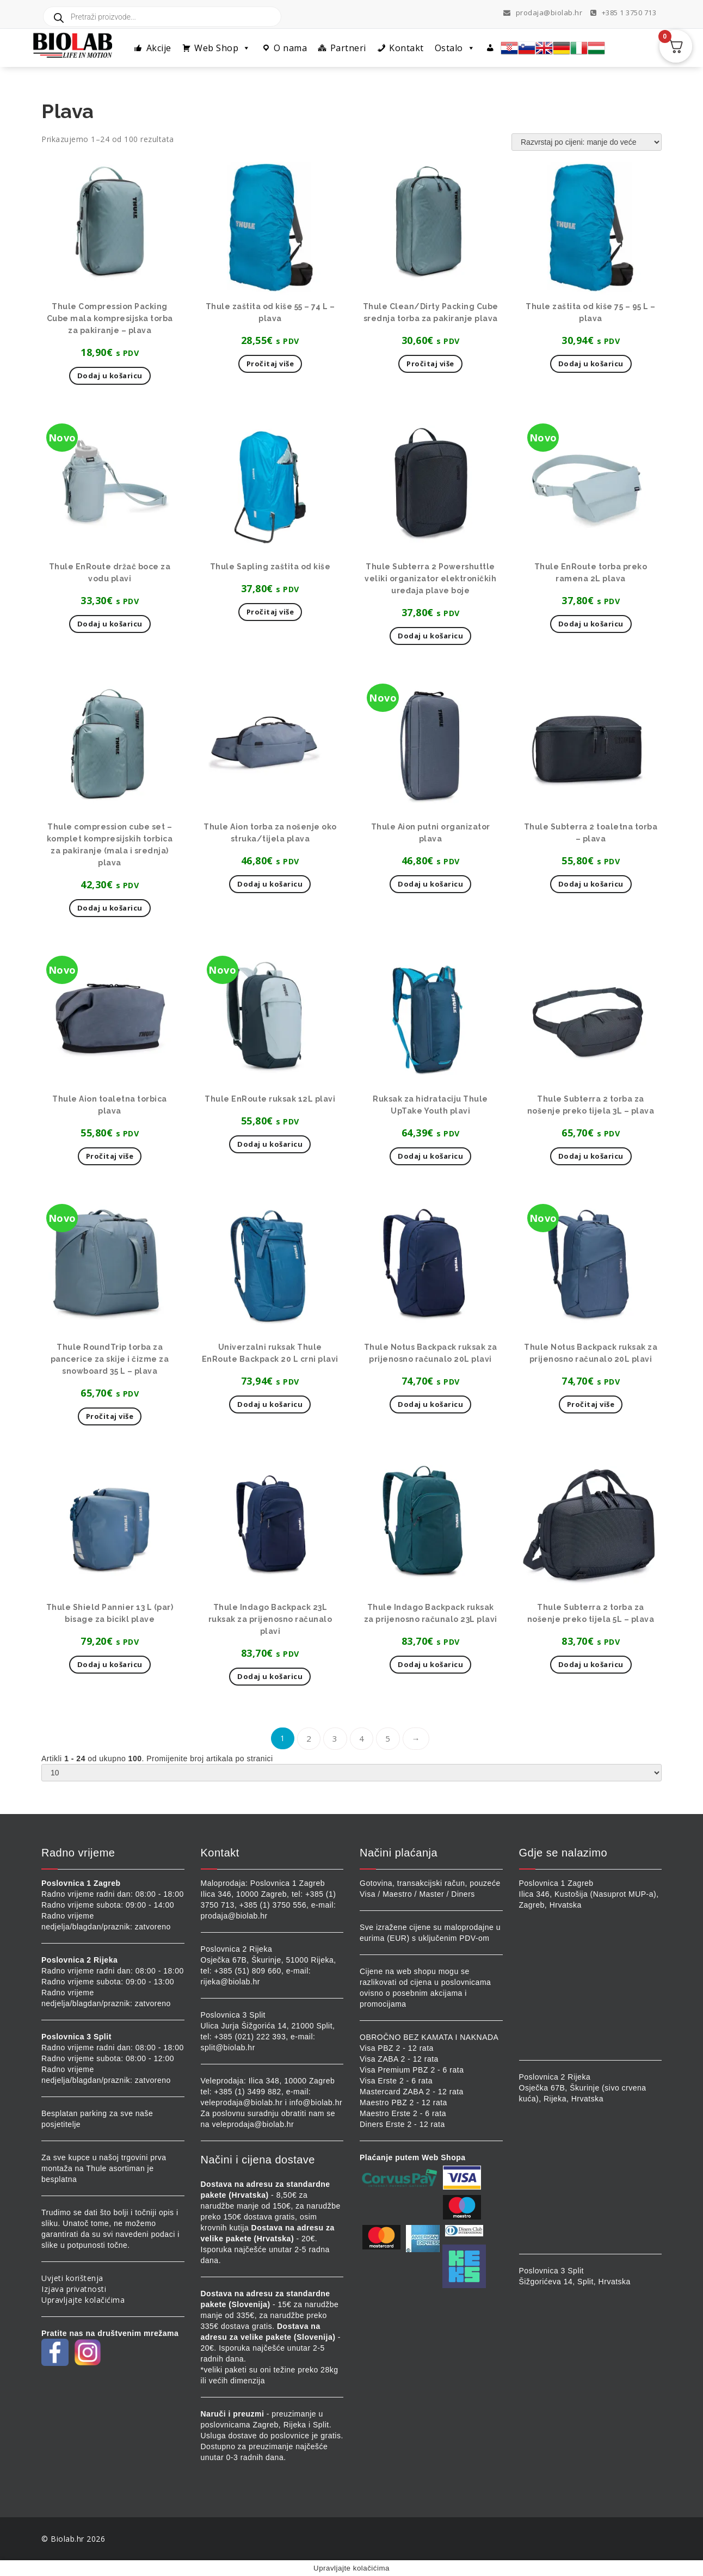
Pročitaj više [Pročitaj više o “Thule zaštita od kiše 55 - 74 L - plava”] (270, 363)
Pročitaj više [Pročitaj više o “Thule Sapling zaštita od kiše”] (270, 612)
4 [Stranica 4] (362, 1738)
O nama (290, 48)
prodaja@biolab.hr (543, 12)
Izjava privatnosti (73, 2289)
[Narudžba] (586, 142)
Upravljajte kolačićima (83, 2300)
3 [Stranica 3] (335, 1738)
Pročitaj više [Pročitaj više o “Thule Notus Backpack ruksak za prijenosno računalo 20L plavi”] (591, 1404)
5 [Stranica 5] (388, 1738)
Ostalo (455, 48)
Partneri (348, 48)
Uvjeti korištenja (72, 2278)
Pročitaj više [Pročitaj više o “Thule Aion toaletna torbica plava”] (110, 1156)
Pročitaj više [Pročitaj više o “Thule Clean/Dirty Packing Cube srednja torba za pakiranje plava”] (430, 363)
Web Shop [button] (222, 48)
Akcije (158, 48)
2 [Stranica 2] (309, 1738)
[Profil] (490, 48)
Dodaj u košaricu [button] (110, 375)
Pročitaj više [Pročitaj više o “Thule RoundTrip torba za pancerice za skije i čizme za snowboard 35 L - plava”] (110, 1416)
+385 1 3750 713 (623, 12)
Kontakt (406, 48)
